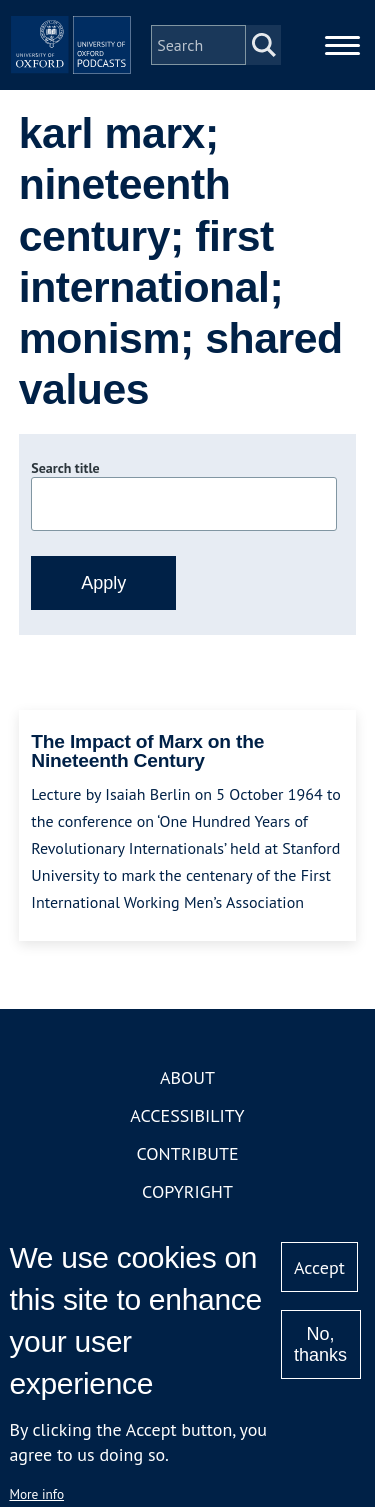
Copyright (187, 1191)
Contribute (187, 1153)
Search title (65, 468)
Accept (319, 1267)
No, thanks (320, 1344)
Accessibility (187, 1115)
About (187, 1077)
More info (36, 1494)
